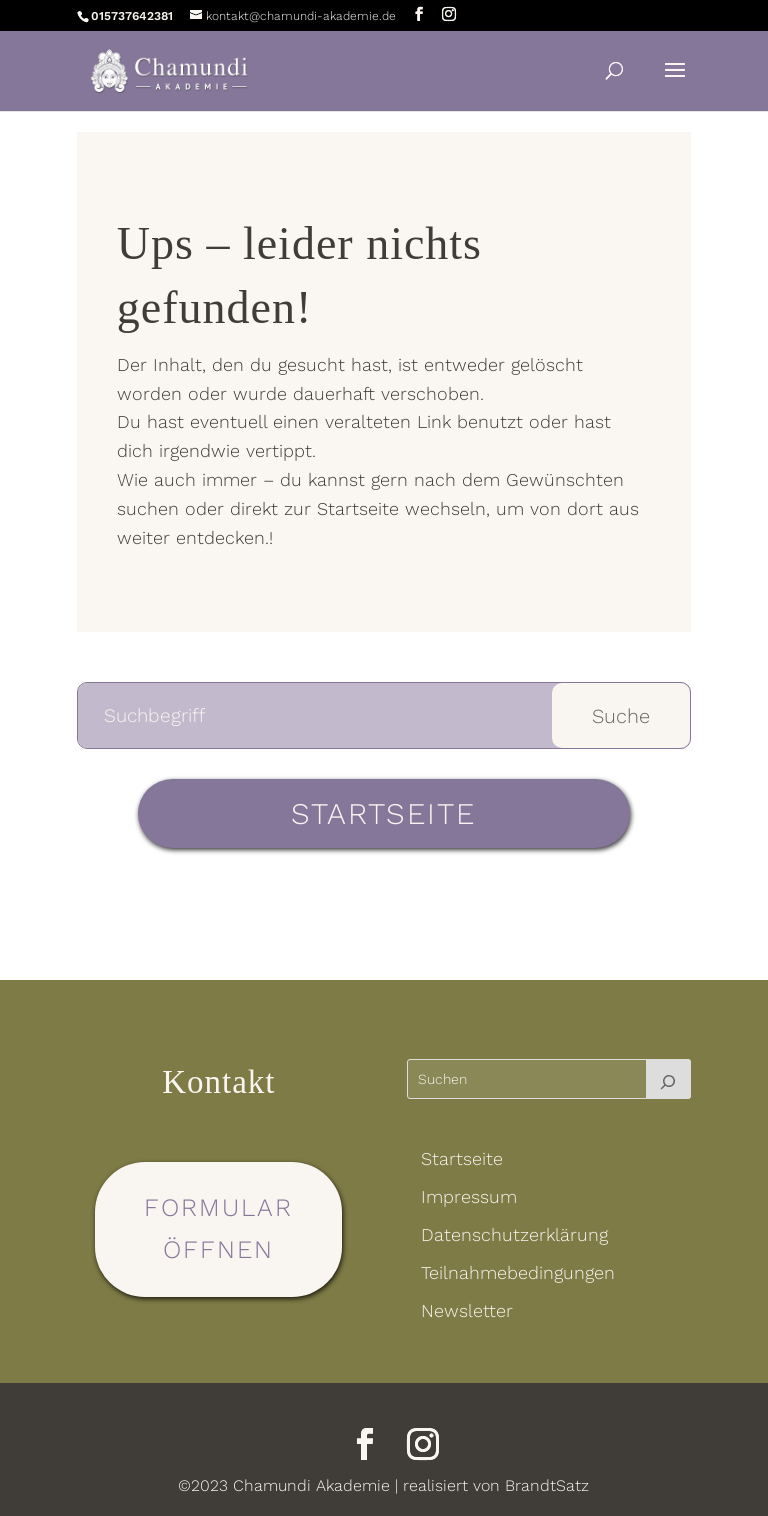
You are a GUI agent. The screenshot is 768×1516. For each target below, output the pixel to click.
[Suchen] (669, 1079)
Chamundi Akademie (311, 1485)
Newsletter (467, 1310)
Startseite (383, 813)
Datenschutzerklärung (514, 1234)
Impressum (469, 1196)
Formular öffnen (218, 1229)
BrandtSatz (547, 1485)
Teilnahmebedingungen (518, 1272)
